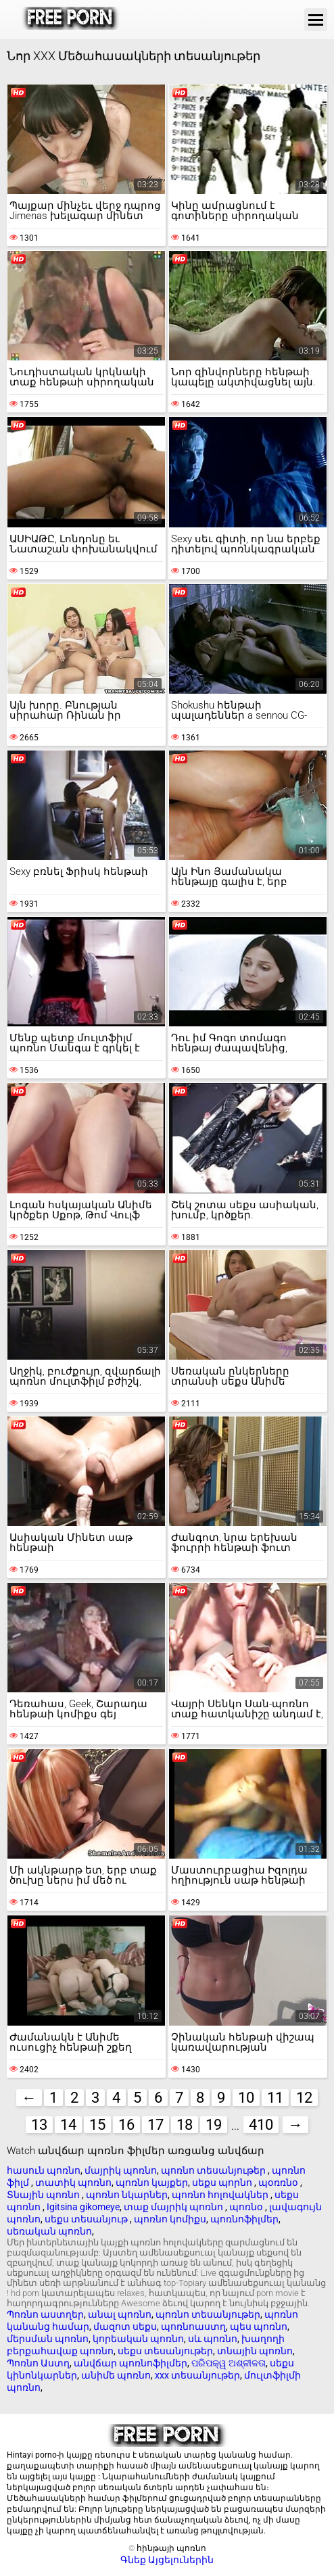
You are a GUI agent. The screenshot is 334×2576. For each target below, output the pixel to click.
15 (97, 2124)
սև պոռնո (212, 2338)
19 (214, 2124)
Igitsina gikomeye (83, 2206)
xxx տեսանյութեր (197, 2375)
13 (39, 2124)
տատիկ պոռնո (73, 2182)
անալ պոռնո (119, 2314)
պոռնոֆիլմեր (244, 2219)
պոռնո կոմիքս (170, 2219)
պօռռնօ (279, 2182)
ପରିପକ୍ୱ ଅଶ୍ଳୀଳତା (228, 2363)
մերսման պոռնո (48, 2338)
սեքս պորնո (223, 2182)
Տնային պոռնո (44, 2194)
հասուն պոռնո (43, 2170)
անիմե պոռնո (116, 2375)
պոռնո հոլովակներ (221, 2194)
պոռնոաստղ (193, 2326)
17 (155, 2124)
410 (261, 2124)
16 (126, 2124)
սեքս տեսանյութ (87, 2219)
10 (246, 2097)
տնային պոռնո (255, 2350)
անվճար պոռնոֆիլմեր (130, 2363)
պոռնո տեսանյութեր (214, 2170)
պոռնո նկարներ (127, 2194)
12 (304, 2097)
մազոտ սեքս (125, 2326)
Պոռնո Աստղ (38, 2363)
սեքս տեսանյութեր (165, 2350)
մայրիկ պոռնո (121, 2170)
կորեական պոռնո (138, 2338)
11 (275, 2097)
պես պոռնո (258, 2326)
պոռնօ (247, 2206)
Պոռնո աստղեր (45, 2314)
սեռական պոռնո (49, 2231)
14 (68, 2124)
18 (184, 2124)
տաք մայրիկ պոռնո (174, 2206)
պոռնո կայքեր (152, 2182)
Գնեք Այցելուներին (167, 2559)
